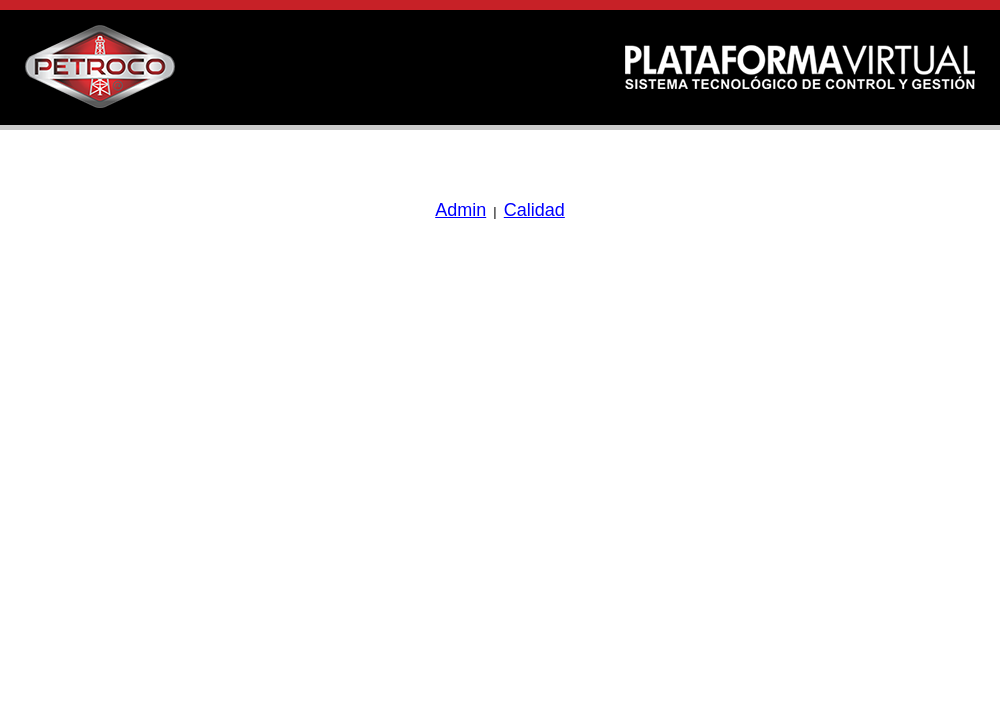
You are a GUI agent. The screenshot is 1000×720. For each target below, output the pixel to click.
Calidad (534, 210)
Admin (460, 210)
